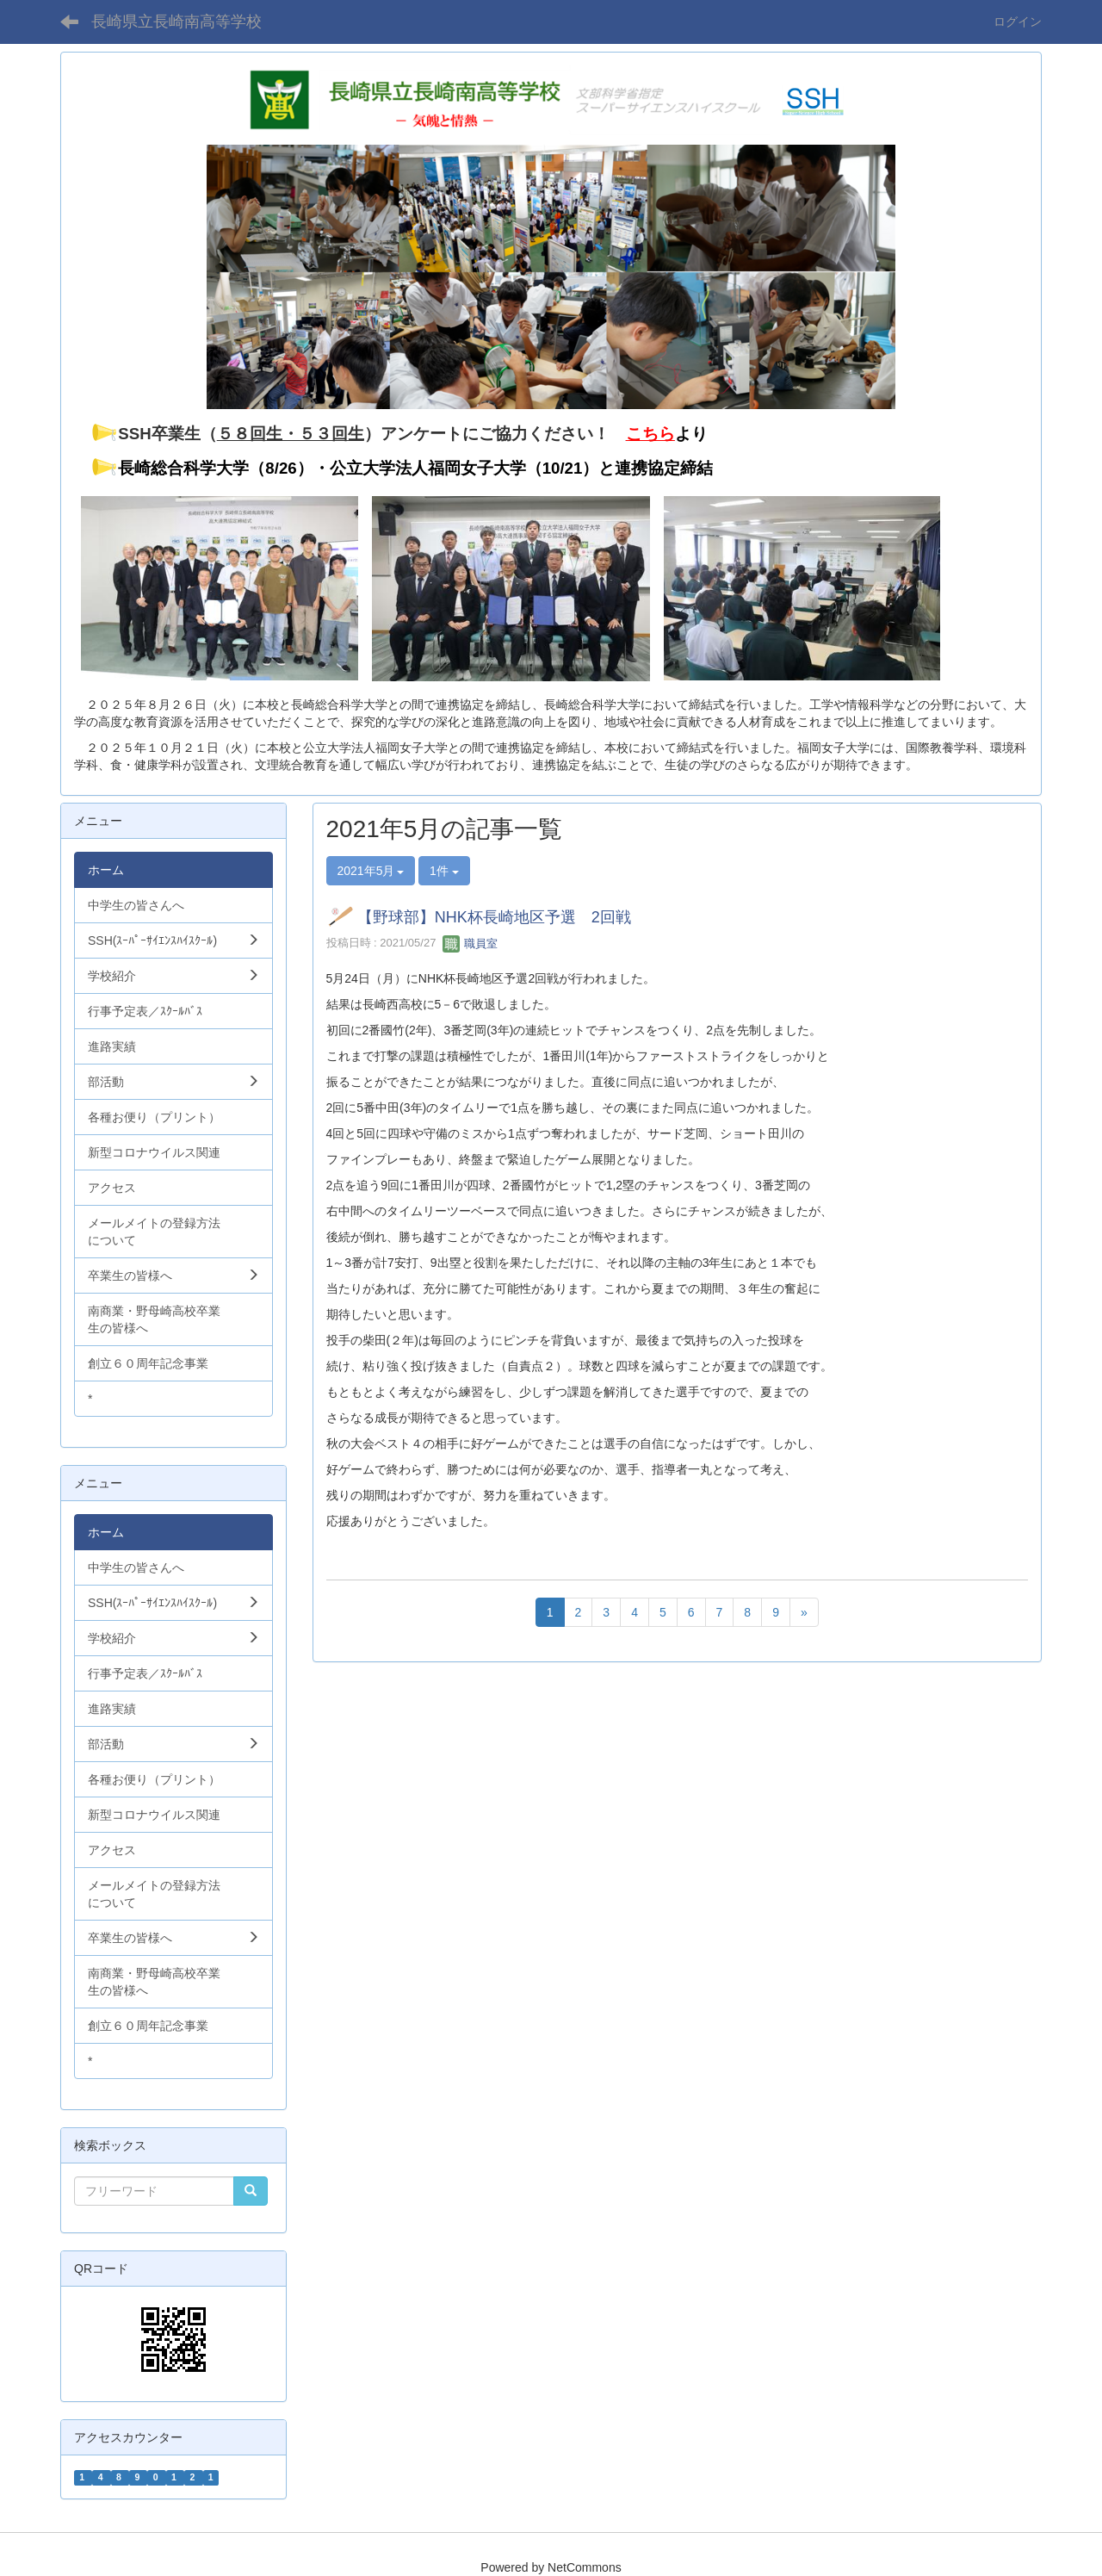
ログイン (1018, 21)
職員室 (470, 943)
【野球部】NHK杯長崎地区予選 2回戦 (494, 918)
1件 (444, 871)
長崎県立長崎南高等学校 (176, 21)
